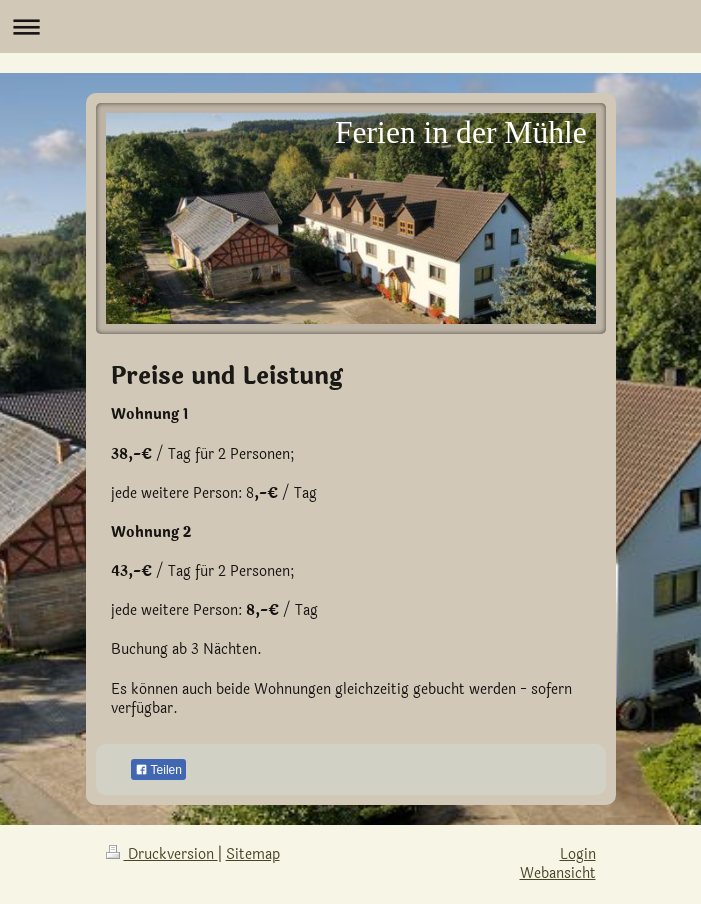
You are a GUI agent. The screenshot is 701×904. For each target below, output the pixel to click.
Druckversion (162, 854)
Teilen (158, 770)
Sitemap (253, 854)
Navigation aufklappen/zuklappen (350, 26)
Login (578, 854)
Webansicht (558, 873)
